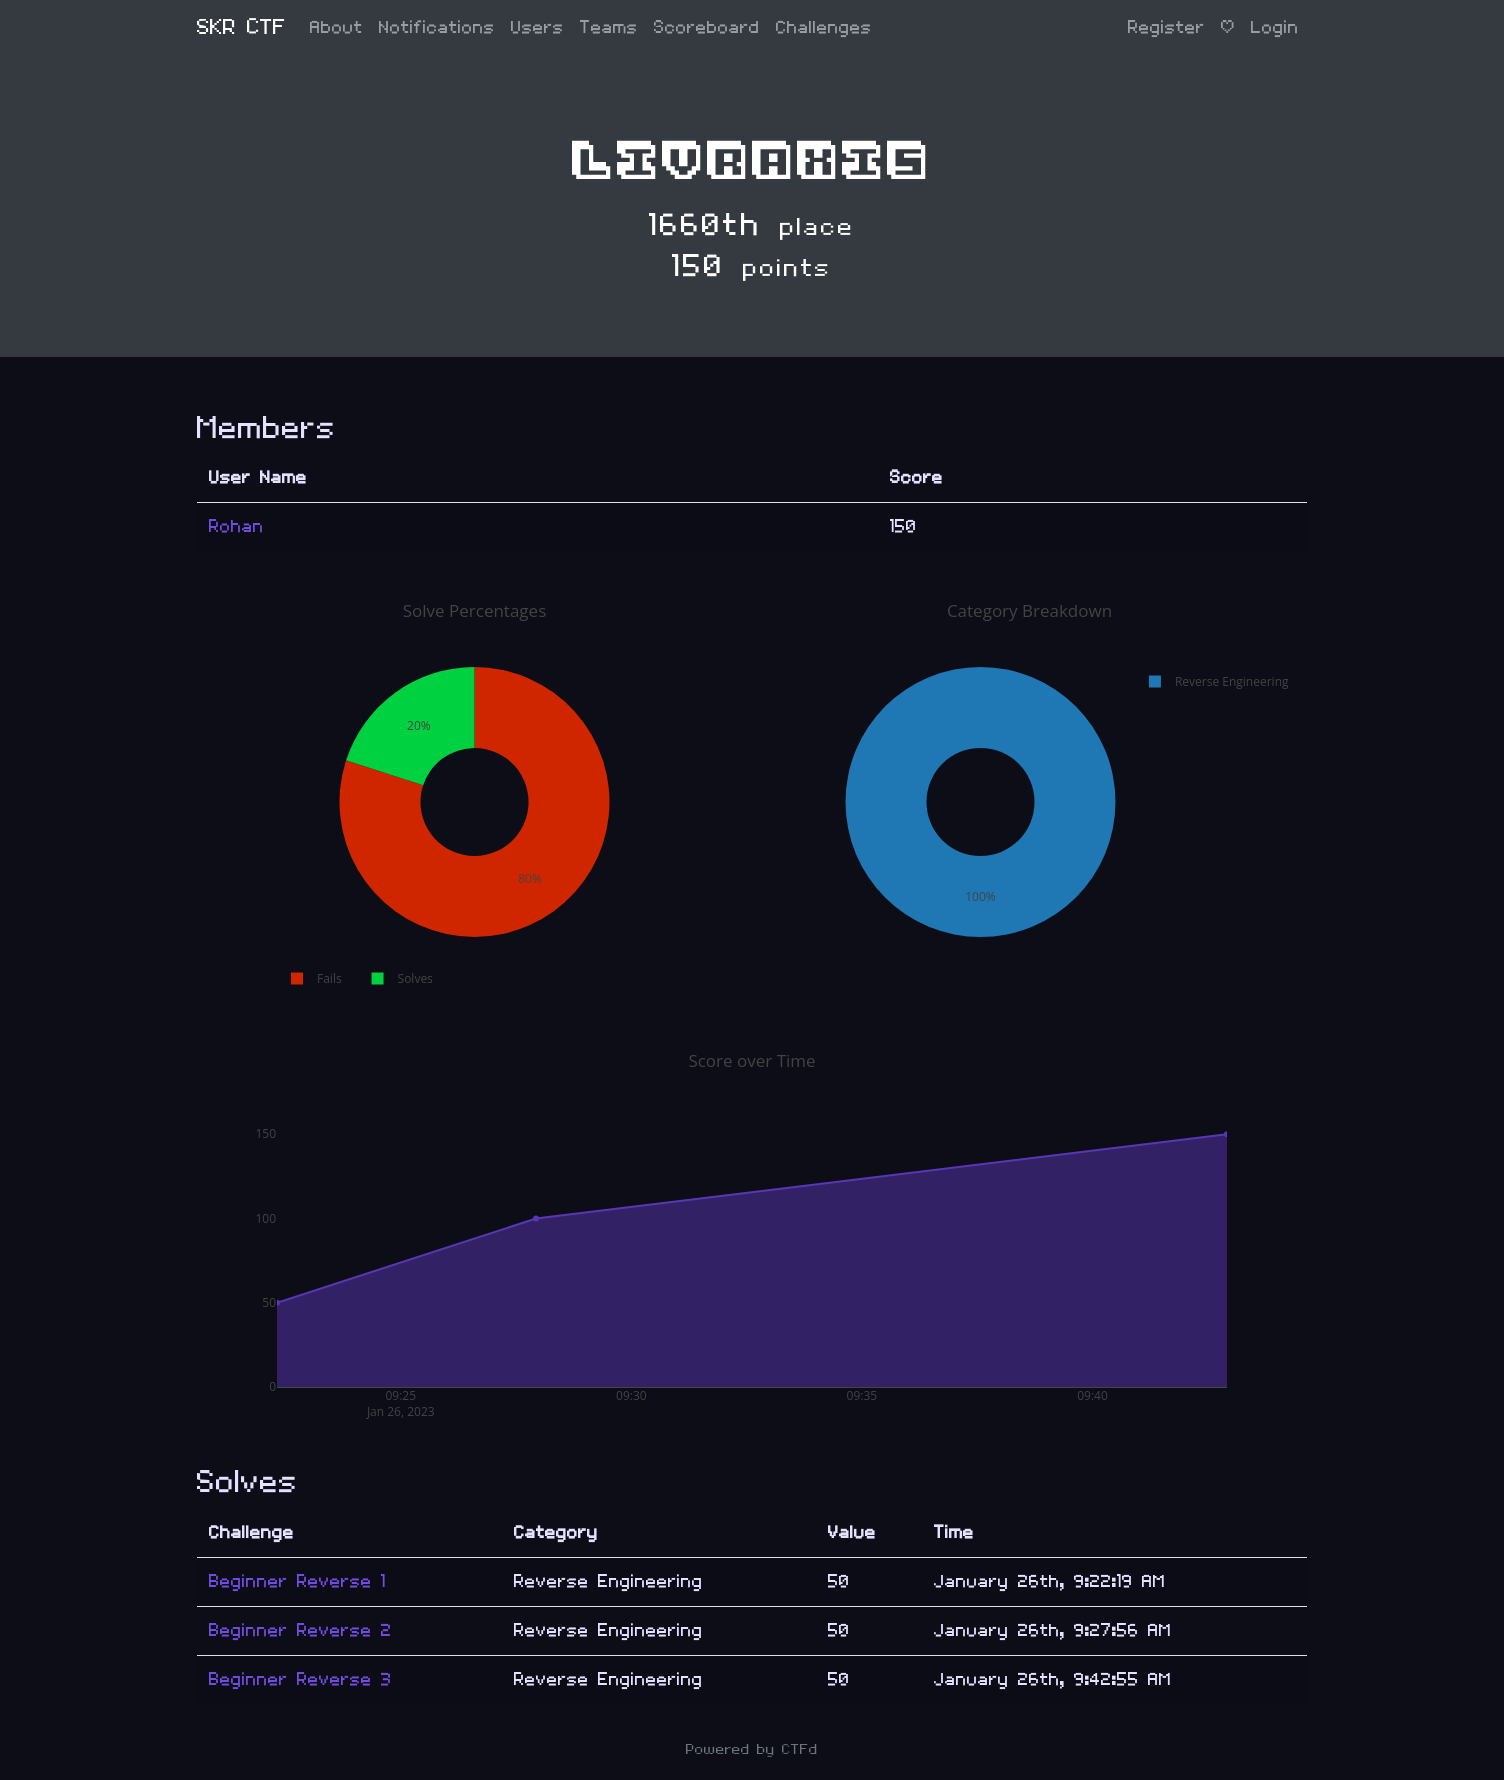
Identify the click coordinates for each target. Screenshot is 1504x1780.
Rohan (236, 526)
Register (1166, 27)
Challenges (824, 27)
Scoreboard (707, 27)
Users (537, 27)
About (336, 27)
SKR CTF (241, 27)
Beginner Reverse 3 (300, 1679)
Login (1275, 27)
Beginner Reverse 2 (300, 1630)
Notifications (437, 27)
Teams (609, 27)
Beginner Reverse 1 (297, 1581)
